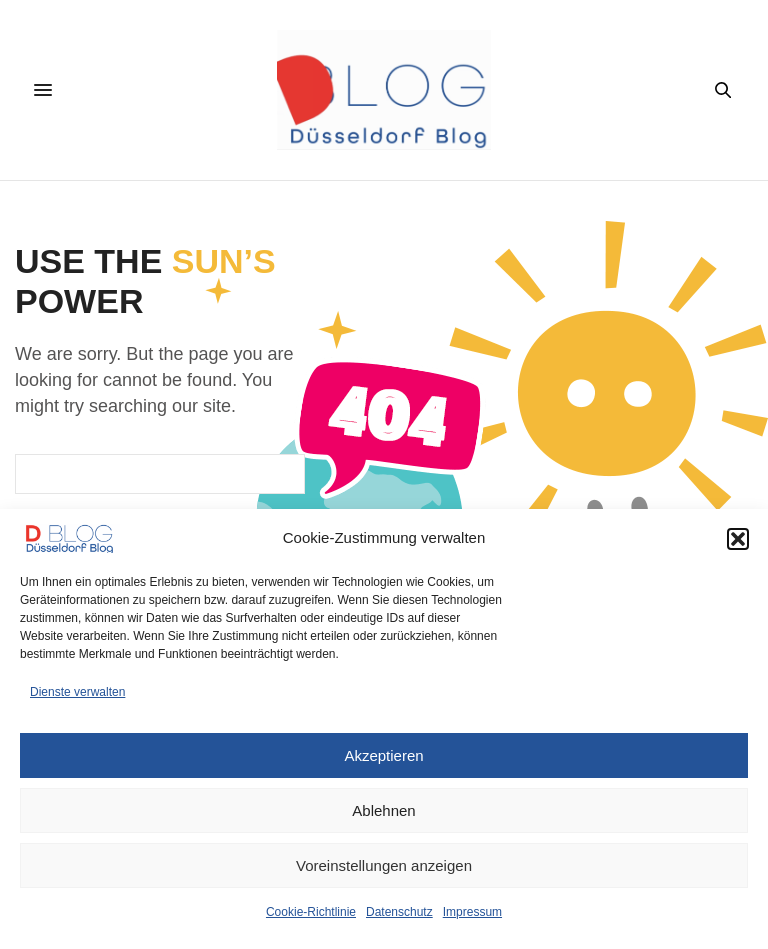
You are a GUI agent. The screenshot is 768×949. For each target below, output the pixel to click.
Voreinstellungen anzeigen (384, 865)
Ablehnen (383, 810)
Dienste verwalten (77, 692)
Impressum (472, 912)
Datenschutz (399, 912)
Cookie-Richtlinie (311, 912)
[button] (738, 539)
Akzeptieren (383, 755)
